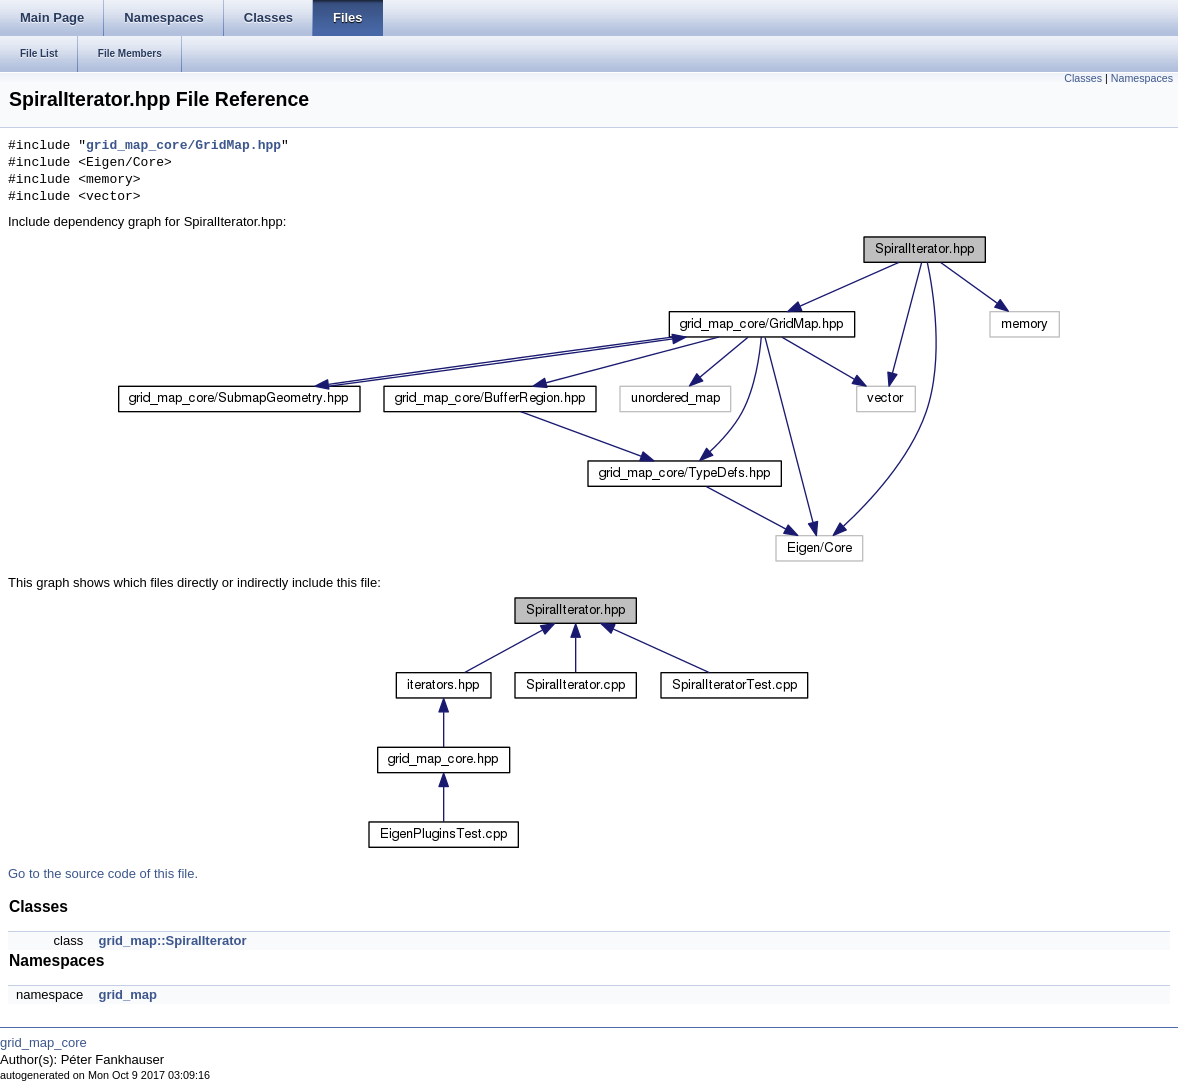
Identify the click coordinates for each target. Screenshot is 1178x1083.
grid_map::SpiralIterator (172, 940)
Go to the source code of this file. (103, 873)
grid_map (127, 994)
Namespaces (1142, 78)
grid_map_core (43, 1042)
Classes (1083, 78)
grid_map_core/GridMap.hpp (183, 146)
